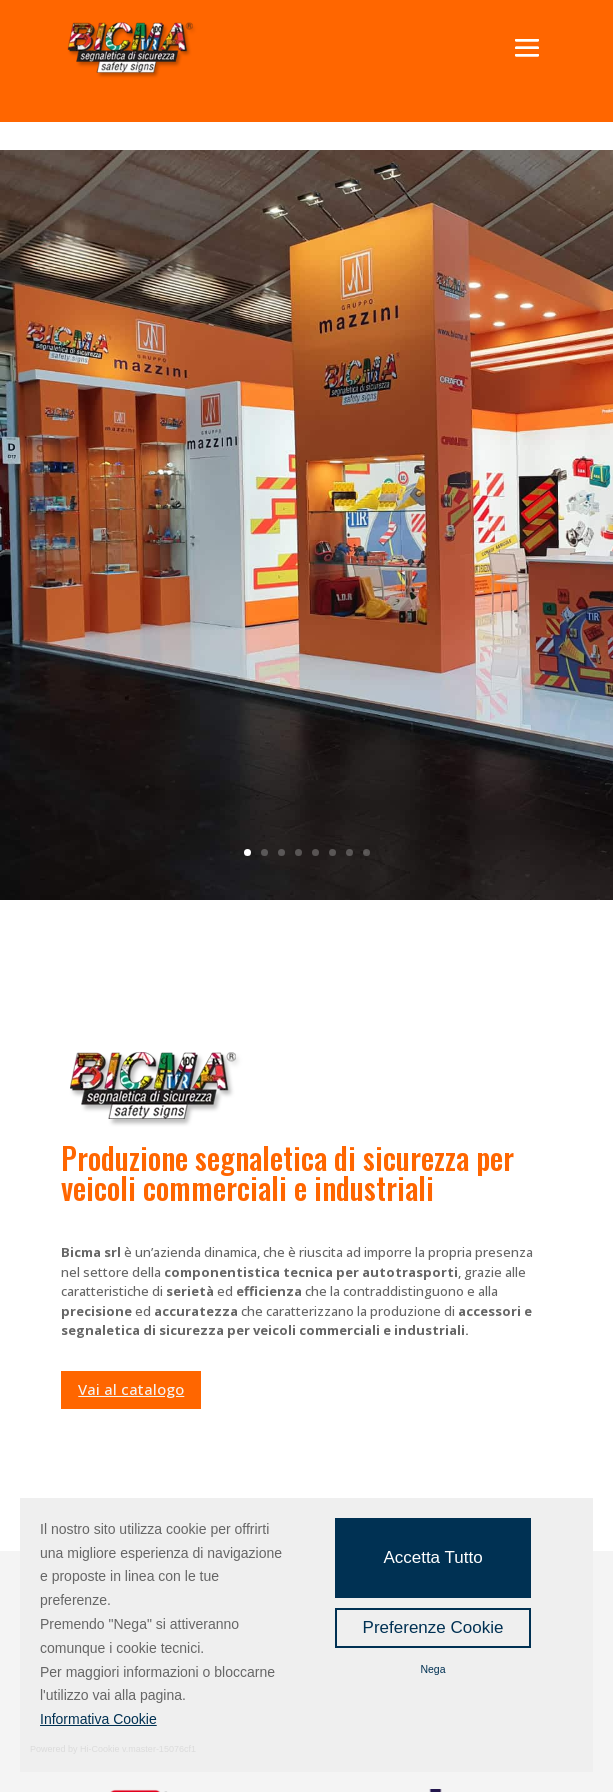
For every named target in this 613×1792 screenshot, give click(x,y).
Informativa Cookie (98, 1719)
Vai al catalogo (131, 1389)
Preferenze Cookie (433, 1627)
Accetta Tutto (432, 1557)
